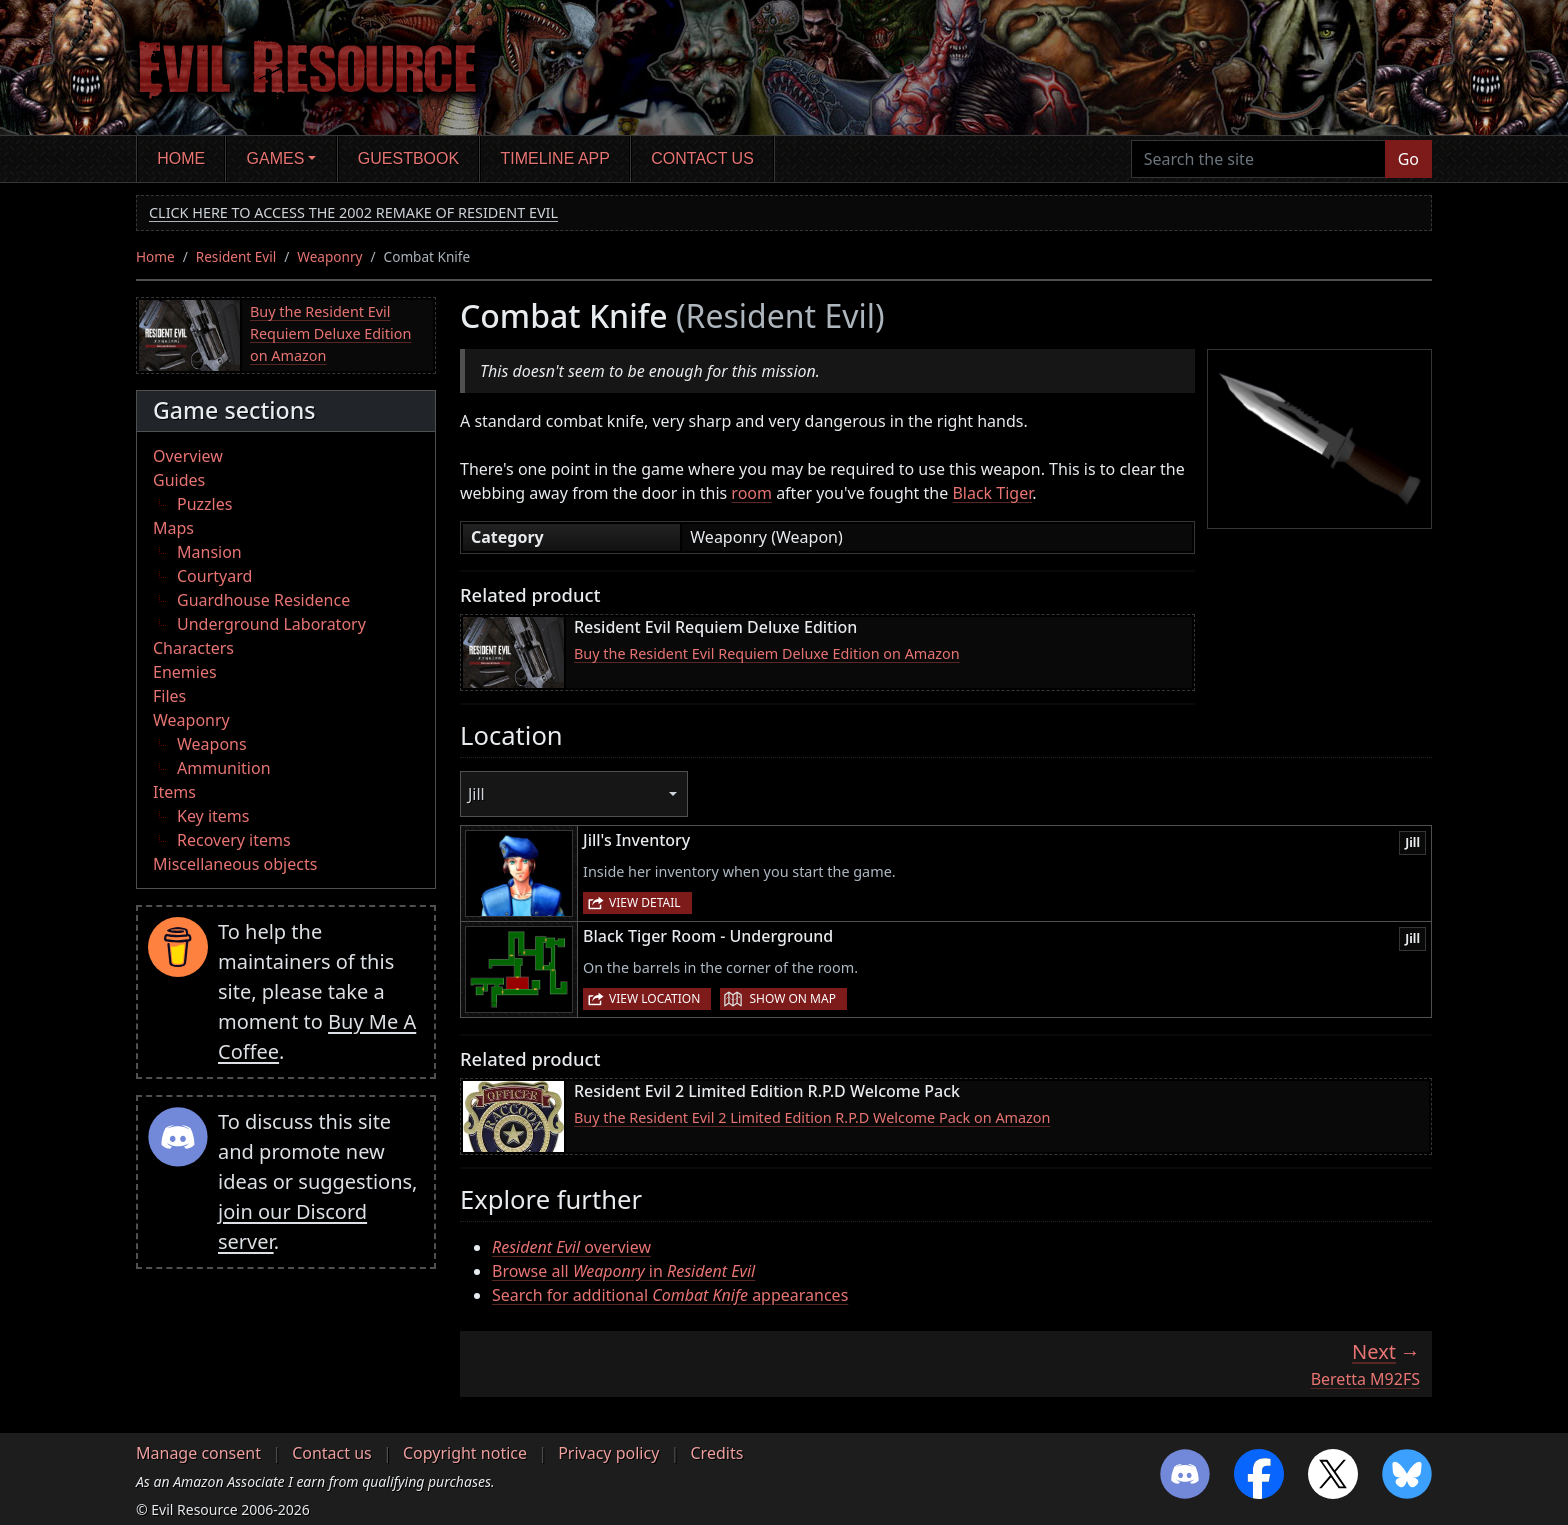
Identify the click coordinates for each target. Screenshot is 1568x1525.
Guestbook (408, 158)
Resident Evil (236, 256)
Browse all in (623, 1271)
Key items (213, 816)
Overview (188, 456)
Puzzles (204, 504)
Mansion (209, 552)
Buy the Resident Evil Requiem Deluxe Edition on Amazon (330, 333)
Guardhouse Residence (263, 600)
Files (169, 696)
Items (174, 792)
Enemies (185, 672)
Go (1408, 159)
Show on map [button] (792, 998)
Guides (179, 480)
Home (181, 158)
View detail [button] (645, 902)
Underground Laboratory (271, 624)
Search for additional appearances (670, 1295)
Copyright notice (465, 1453)
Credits (716, 1453)
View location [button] (654, 998)
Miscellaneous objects (235, 864)
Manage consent (198, 1453)
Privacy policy (608, 1453)
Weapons (212, 744)
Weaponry (329, 256)
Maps (173, 528)
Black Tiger (992, 493)
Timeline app (555, 158)
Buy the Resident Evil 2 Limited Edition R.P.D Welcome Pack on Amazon (812, 1117)
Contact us (702, 158)
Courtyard (214, 576)
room (751, 493)
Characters (193, 648)
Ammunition (224, 768)
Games (276, 158)
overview (571, 1247)
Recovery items (234, 840)
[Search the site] (1258, 159)
